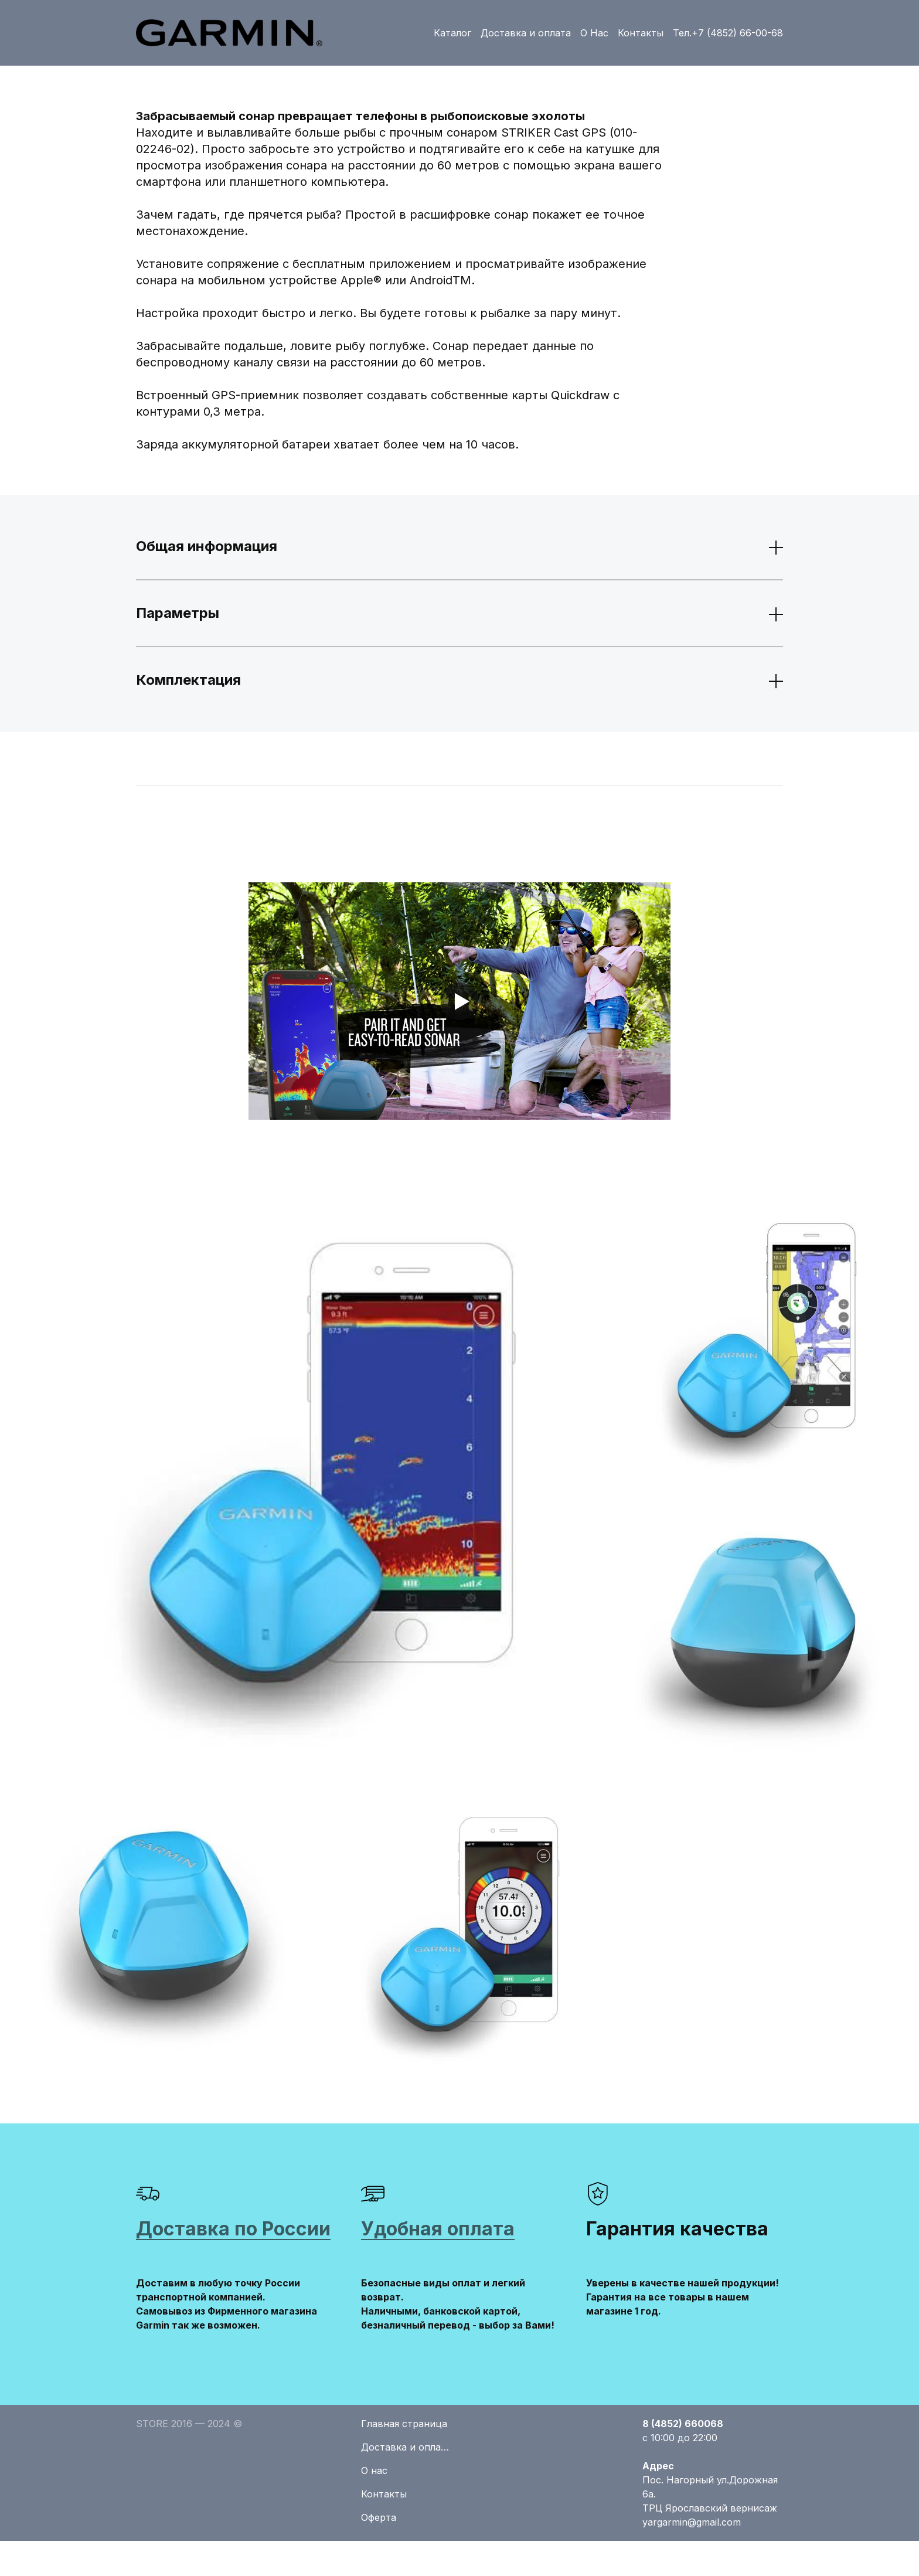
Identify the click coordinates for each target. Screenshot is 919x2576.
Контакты (640, 33)
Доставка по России (233, 2228)
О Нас (594, 33)
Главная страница (404, 2423)
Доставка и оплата (526, 33)
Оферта (378, 2517)
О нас (374, 2470)
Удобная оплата (438, 2228)
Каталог (452, 33)
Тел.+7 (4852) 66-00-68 (728, 33)
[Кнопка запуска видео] (459, 1001)
